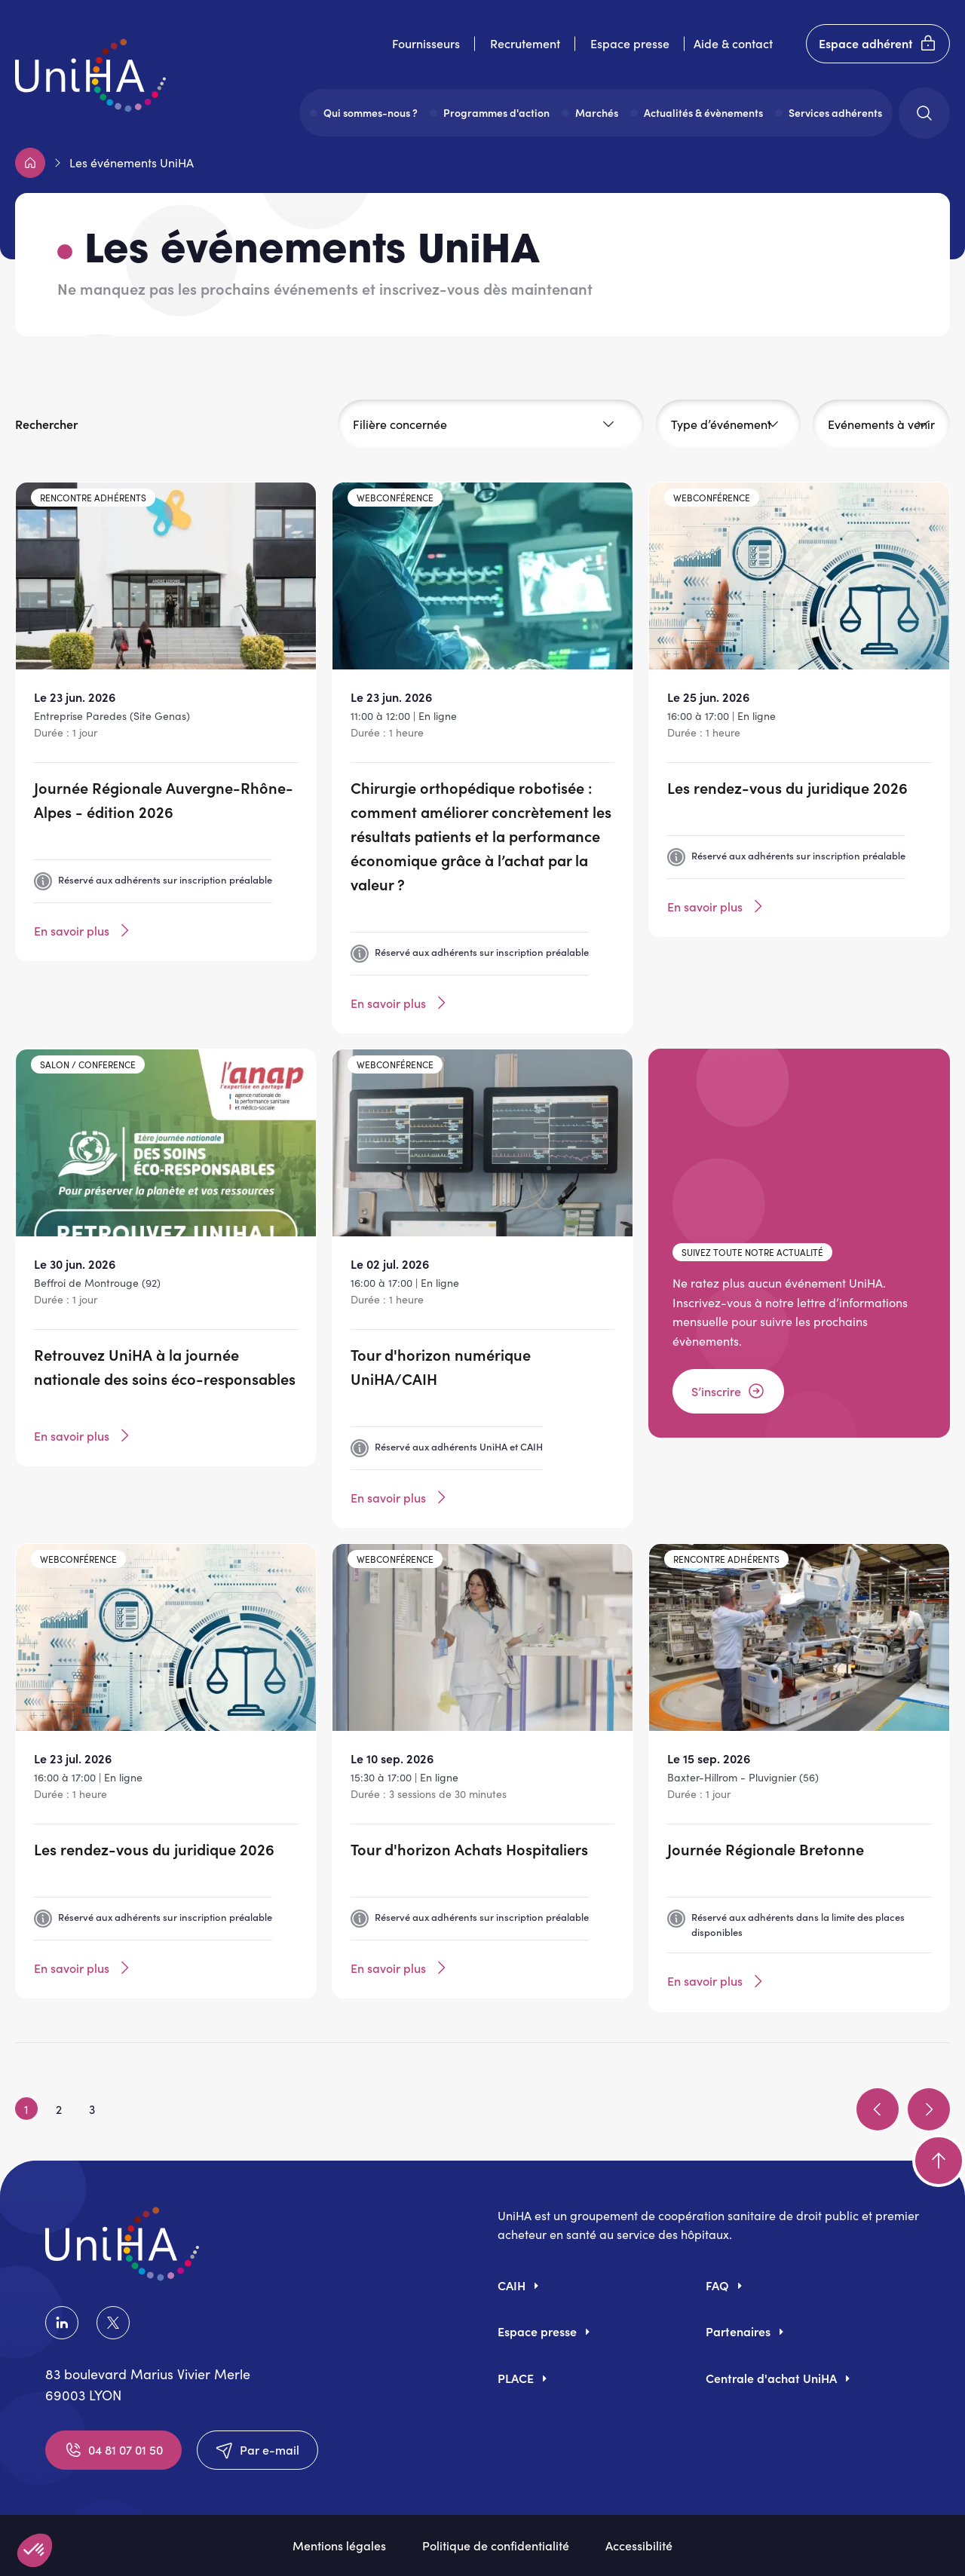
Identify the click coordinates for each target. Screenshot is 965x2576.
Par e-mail (257, 2450)
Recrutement (525, 43)
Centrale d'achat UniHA (771, 2377)
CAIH (511, 2285)
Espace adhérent (878, 44)
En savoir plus (83, 930)
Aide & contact (733, 43)
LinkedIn (61, 2322)
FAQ (717, 2285)
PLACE (516, 2377)
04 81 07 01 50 (113, 2450)
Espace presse (629, 43)
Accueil (30, 163)
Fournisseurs (426, 43)
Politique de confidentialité (495, 2545)
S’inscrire (728, 1391)
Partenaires (738, 2331)
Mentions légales (339, 2545)
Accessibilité (638, 2545)
